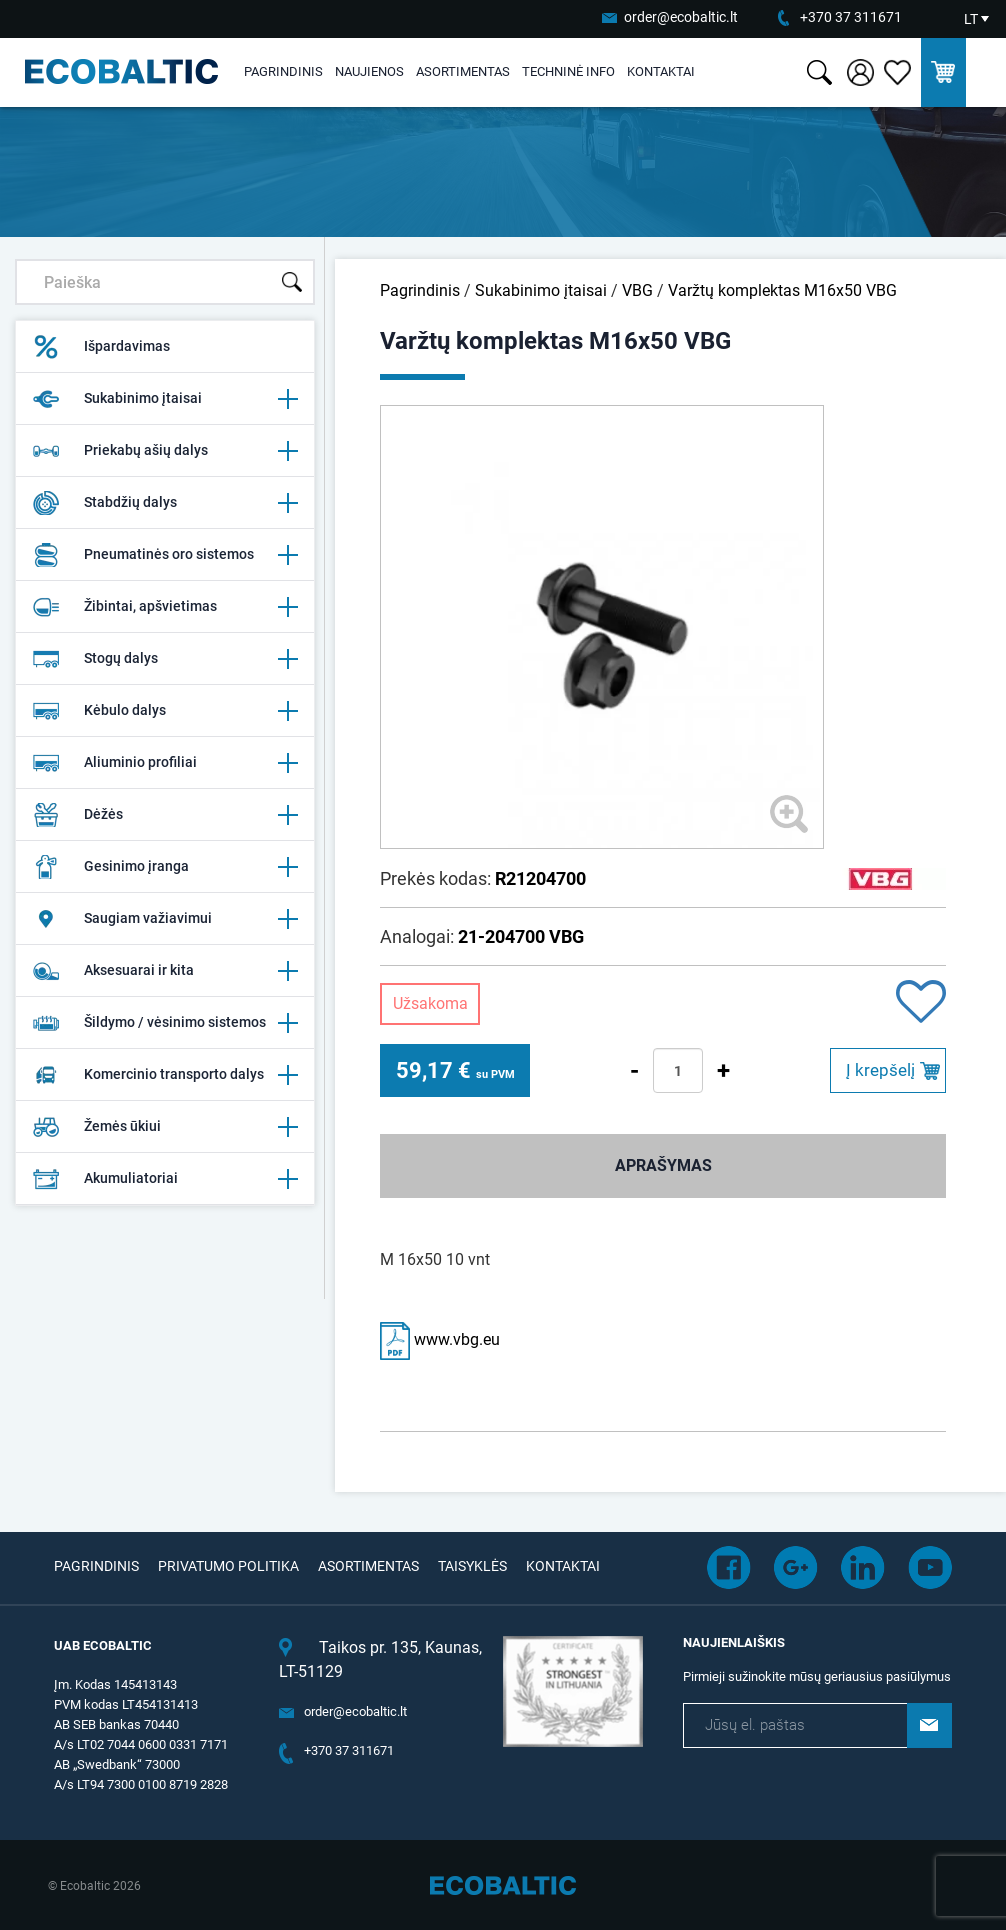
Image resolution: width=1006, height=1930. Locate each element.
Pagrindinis (283, 71)
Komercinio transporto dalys (165, 1075)
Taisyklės (472, 1566)
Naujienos (369, 71)
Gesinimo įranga (165, 867)
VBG (637, 290)
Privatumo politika (228, 1566)
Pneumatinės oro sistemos (165, 555)
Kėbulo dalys (165, 711)
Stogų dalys (165, 659)
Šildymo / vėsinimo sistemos (165, 1023)
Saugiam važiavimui (165, 919)
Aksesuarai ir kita (165, 971)
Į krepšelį (880, 1070)
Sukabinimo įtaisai (165, 399)
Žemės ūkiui (165, 1127)
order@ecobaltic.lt (681, 17)
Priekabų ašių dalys (165, 451)
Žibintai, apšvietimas (165, 607)
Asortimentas (463, 71)
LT (971, 19)
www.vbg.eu (440, 1339)
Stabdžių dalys (165, 503)
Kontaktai (661, 71)
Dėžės (165, 815)
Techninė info (568, 71)
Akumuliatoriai (165, 1179)
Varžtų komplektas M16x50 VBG (782, 290)
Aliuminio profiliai (165, 763)
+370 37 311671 (851, 17)
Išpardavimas (101, 347)
